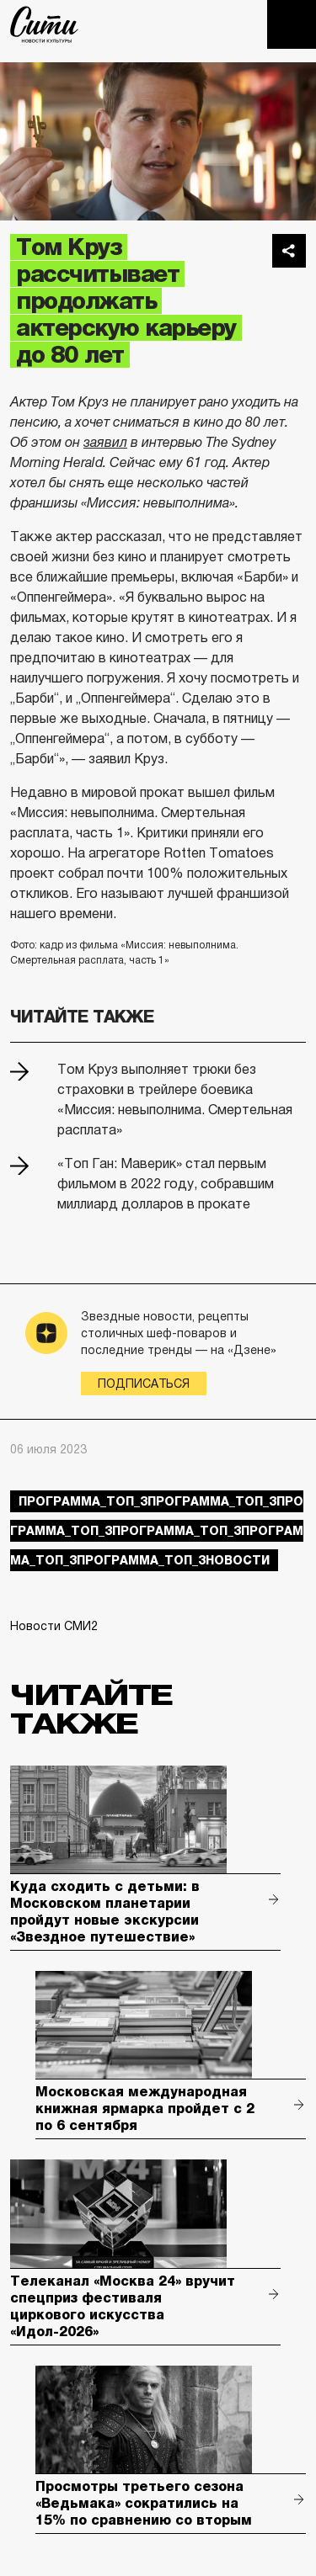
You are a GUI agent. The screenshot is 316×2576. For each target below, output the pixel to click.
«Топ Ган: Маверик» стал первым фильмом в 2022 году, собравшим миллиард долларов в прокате (165, 1183)
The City (44, 24)
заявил (105, 442)
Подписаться (144, 1383)
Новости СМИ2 (54, 1626)
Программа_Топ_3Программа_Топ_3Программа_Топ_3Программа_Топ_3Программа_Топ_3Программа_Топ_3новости (156, 1531)
